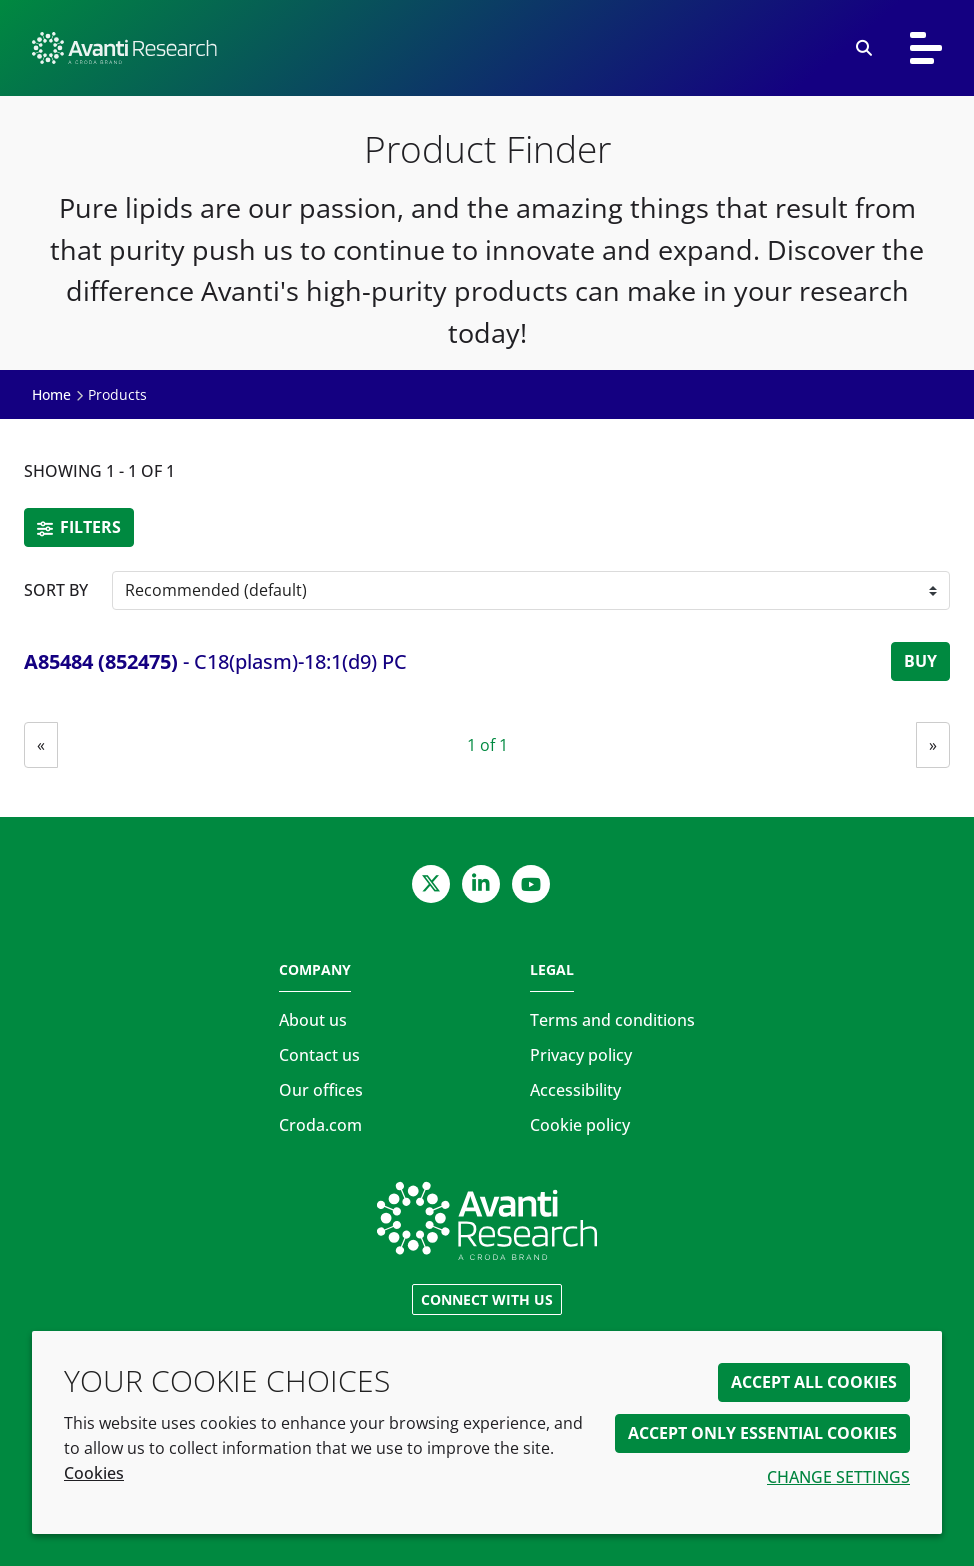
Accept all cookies (814, 1382)
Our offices (321, 1090)
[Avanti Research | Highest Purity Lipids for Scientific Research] (433, 48)
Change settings (838, 1477)
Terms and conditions (612, 1020)
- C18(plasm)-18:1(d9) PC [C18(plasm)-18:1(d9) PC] (215, 661)
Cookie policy (580, 1125)
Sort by (56, 590)
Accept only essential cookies (762, 1433)
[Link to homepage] (487, 1221)
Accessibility (575, 1090)
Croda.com (320, 1125)
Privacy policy (581, 1055)
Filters (79, 527)
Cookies (94, 1473)
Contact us (319, 1055)
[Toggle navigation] (926, 48)
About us (313, 1020)
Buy (920, 661)
